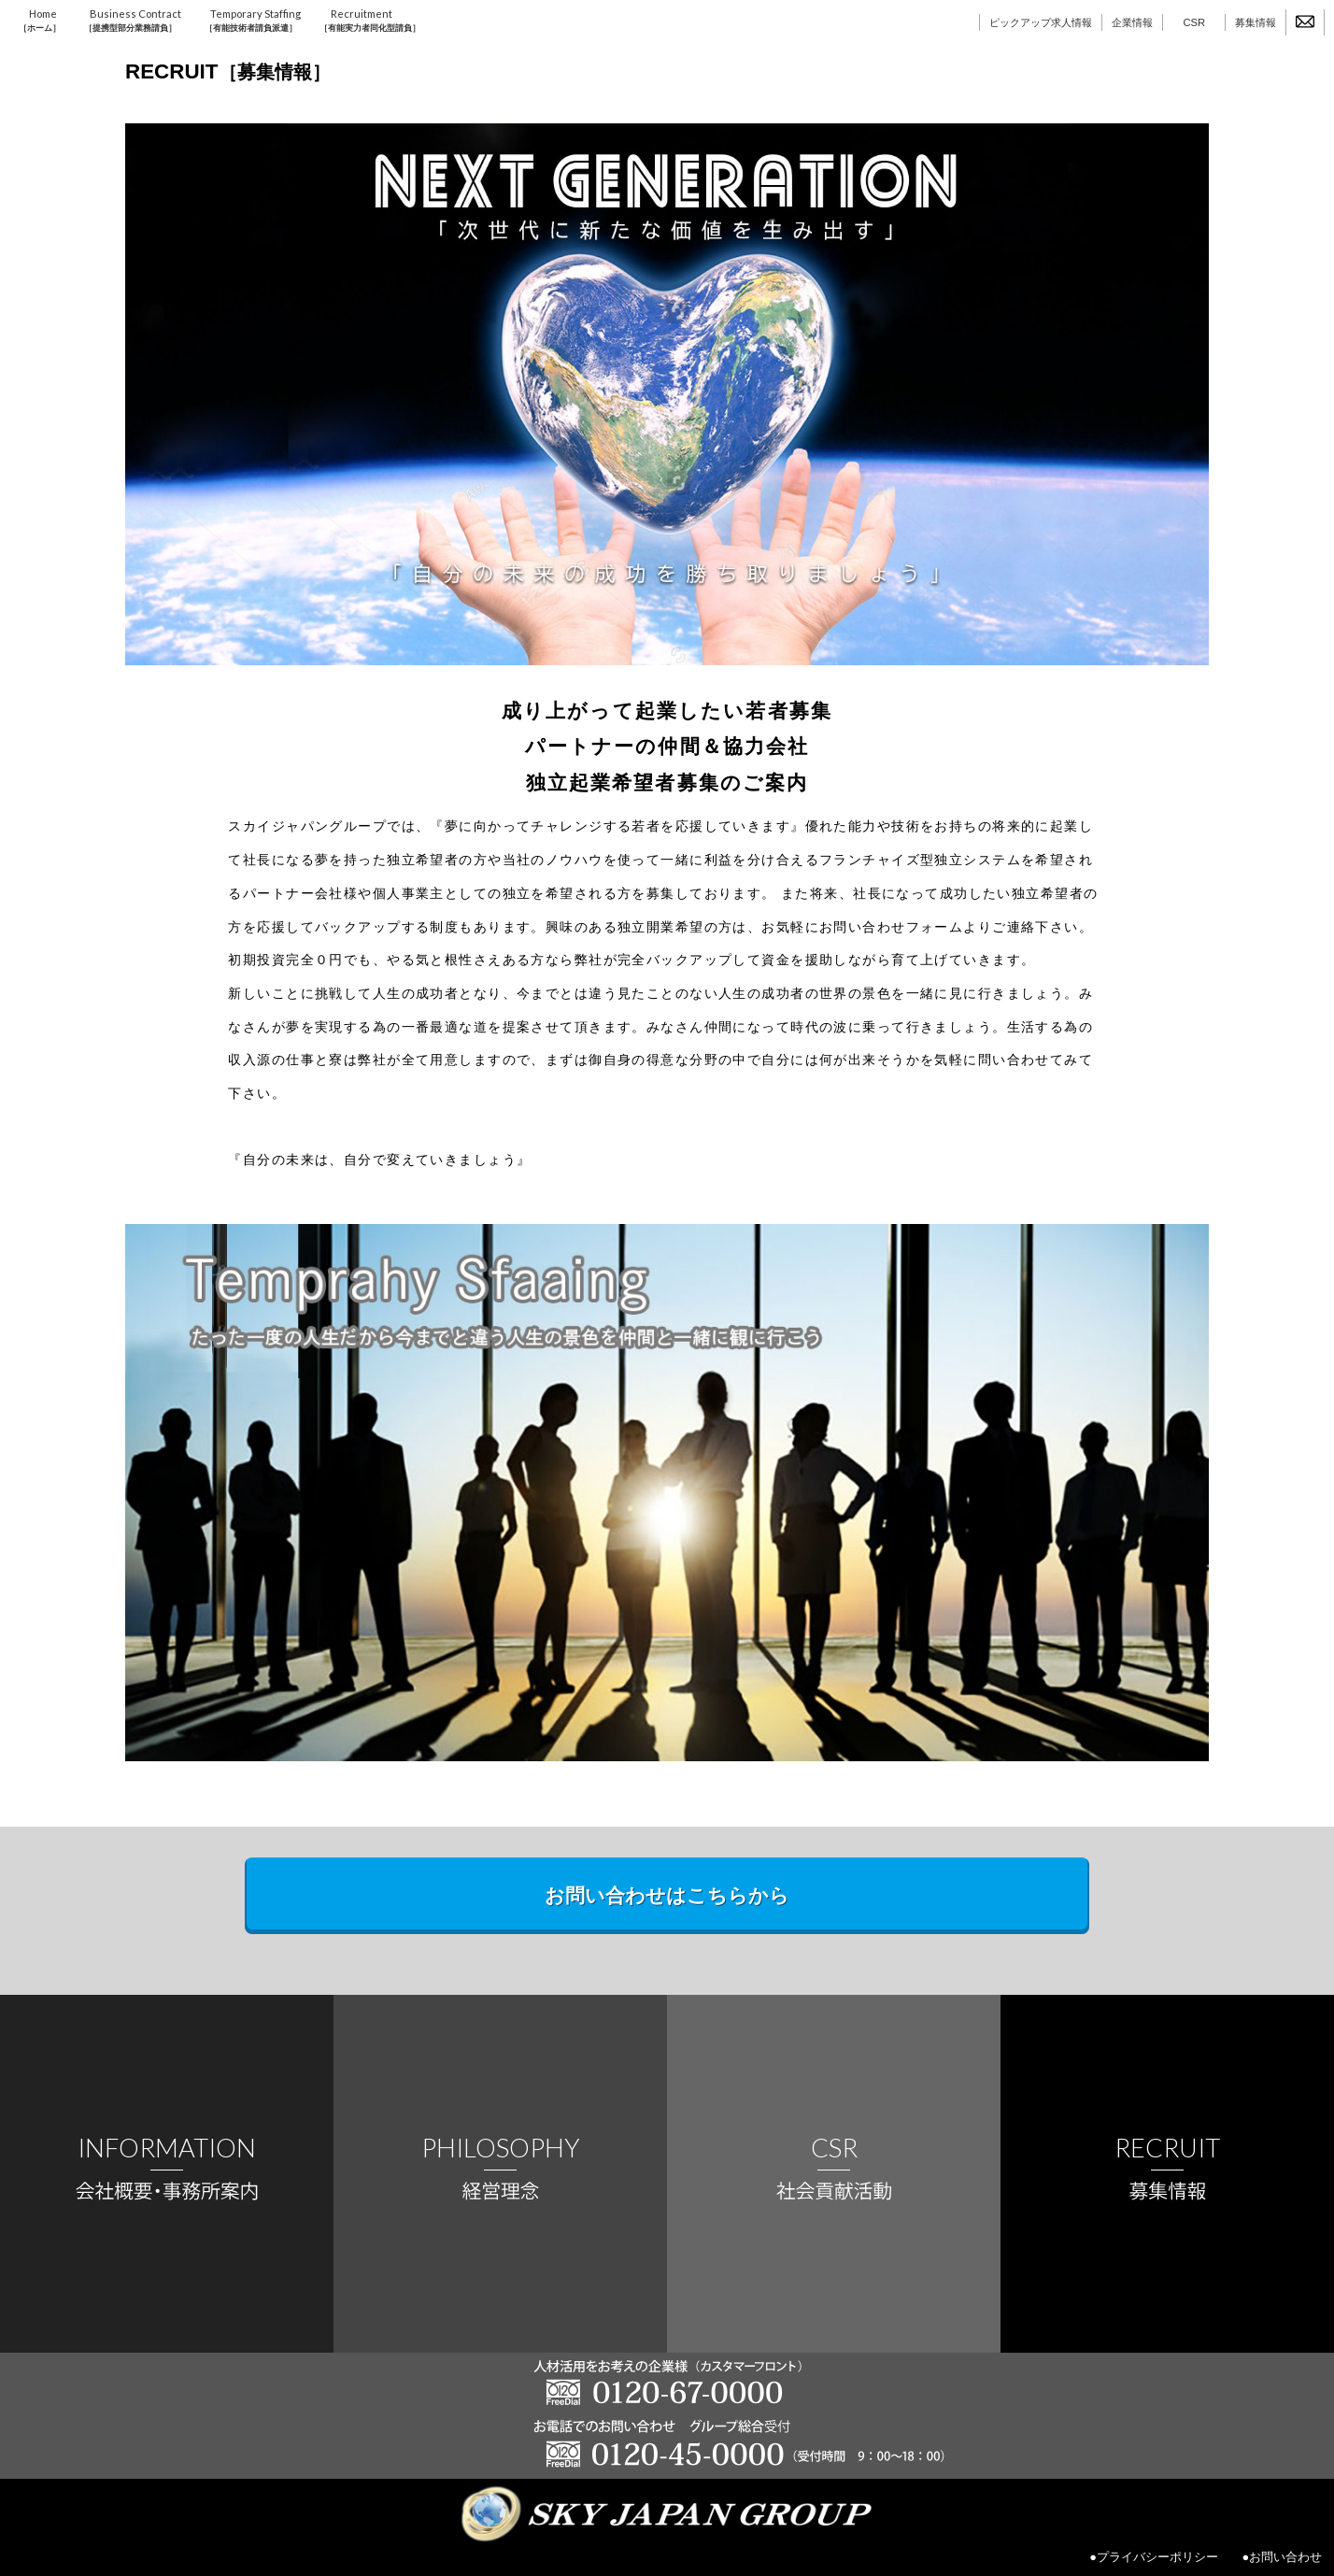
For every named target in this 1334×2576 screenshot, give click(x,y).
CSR (1193, 22)
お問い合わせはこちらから (667, 1895)
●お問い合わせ (1282, 2557)
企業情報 (1132, 22)
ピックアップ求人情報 (1040, 22)
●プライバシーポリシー (1153, 2557)
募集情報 (1255, 22)
